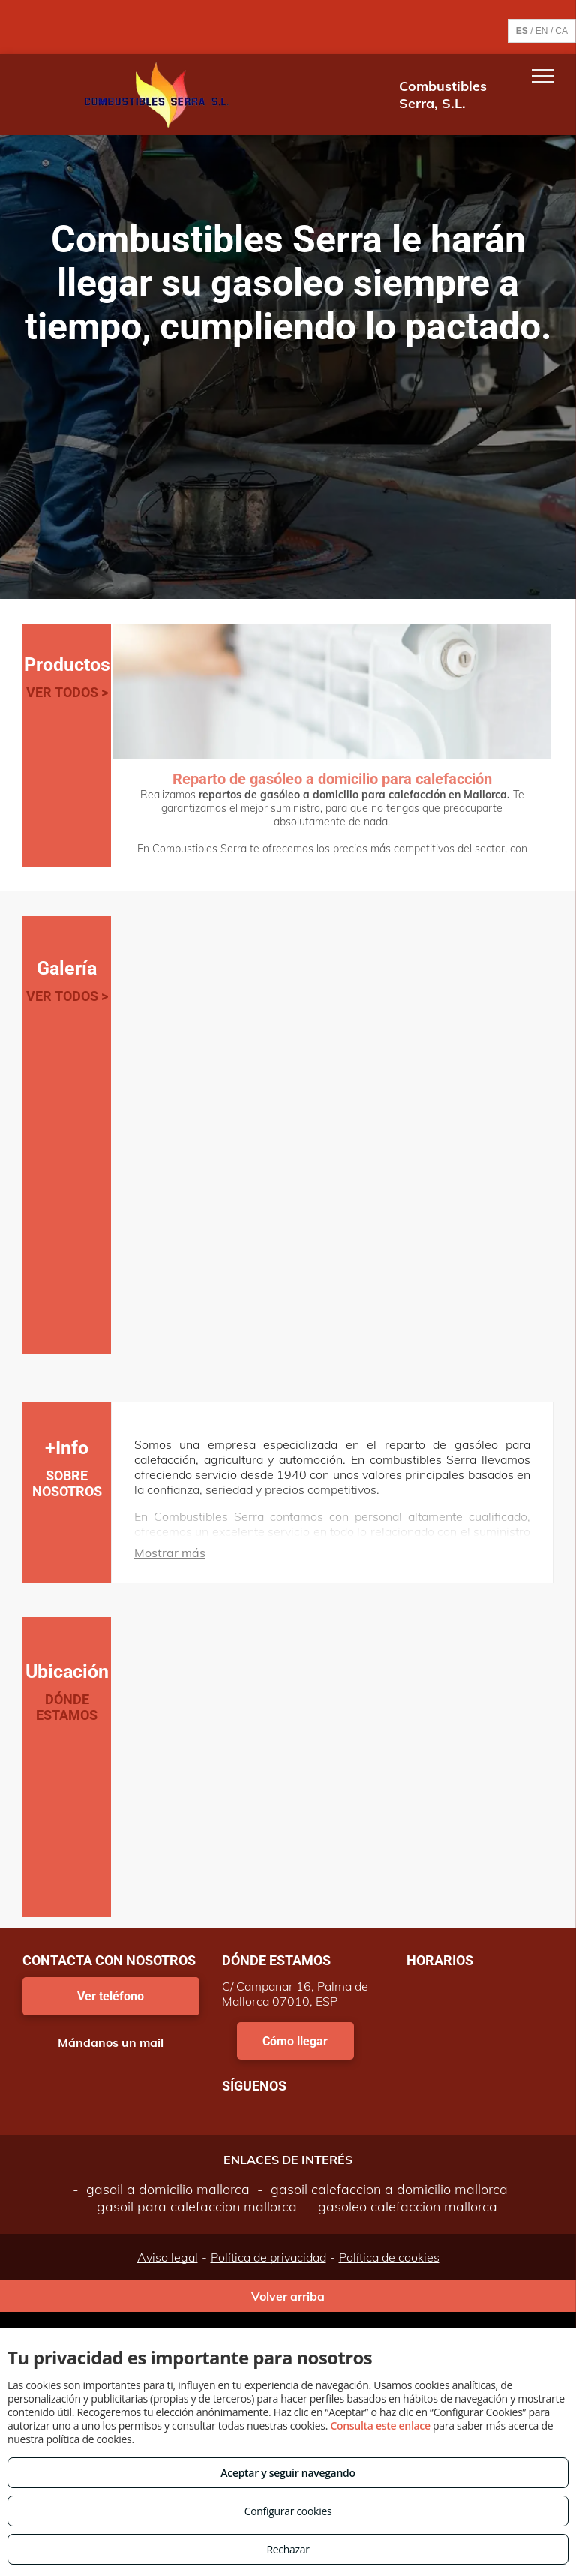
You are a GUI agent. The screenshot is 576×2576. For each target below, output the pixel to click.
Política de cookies (389, 2257)
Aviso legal (167, 2257)
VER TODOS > (67, 692)
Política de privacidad (268, 2257)
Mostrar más (170, 1552)
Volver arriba (288, 2296)
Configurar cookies (288, 2511)
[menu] (543, 75)
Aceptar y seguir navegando (287, 2473)
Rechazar (287, 2549)
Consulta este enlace (380, 2425)
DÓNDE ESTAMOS (67, 1707)
